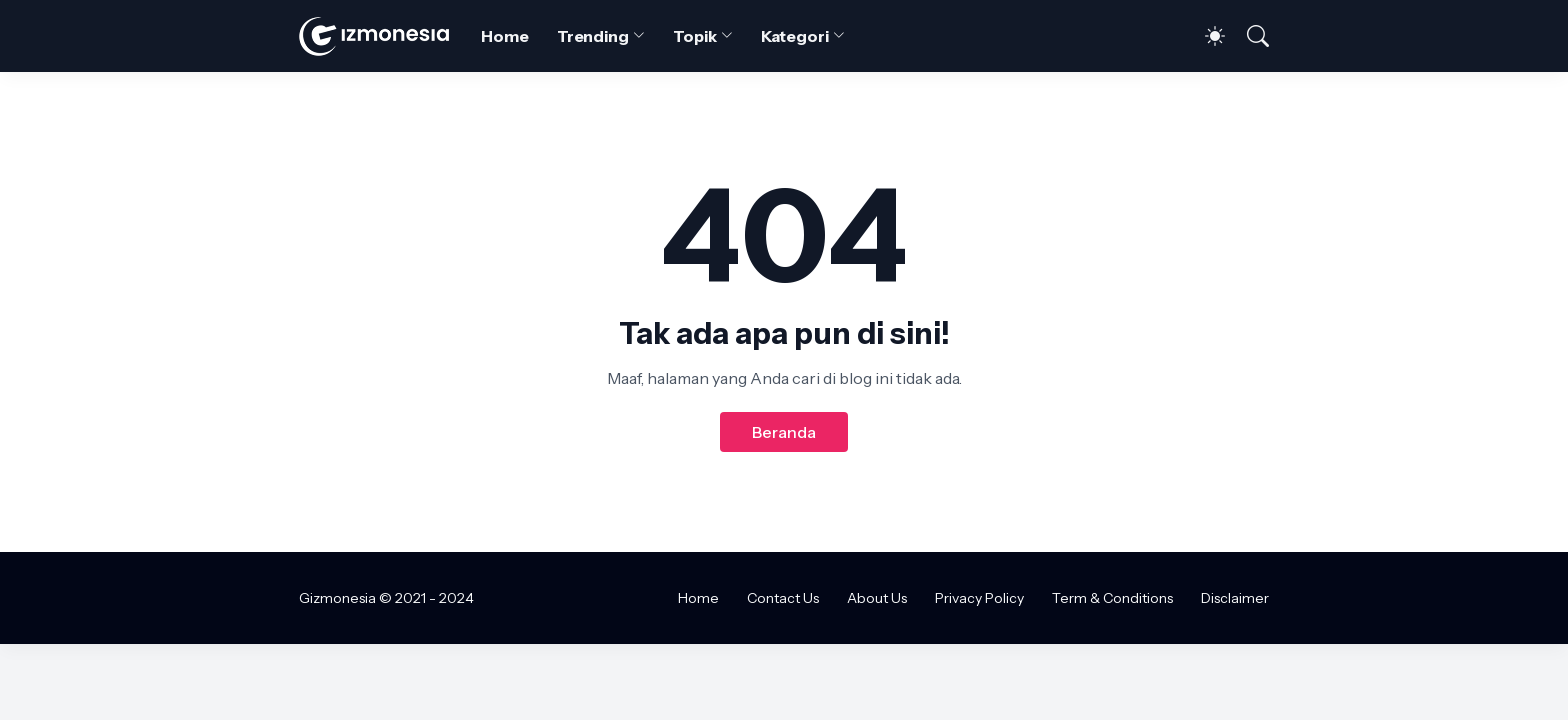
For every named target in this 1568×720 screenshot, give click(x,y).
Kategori (795, 36)
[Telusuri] (1249, 36)
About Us (877, 598)
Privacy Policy (979, 598)
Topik (695, 36)
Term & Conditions (1112, 598)
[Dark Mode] (1205, 36)
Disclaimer (1235, 598)
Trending (593, 36)
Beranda (784, 432)
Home (505, 36)
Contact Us (783, 598)
